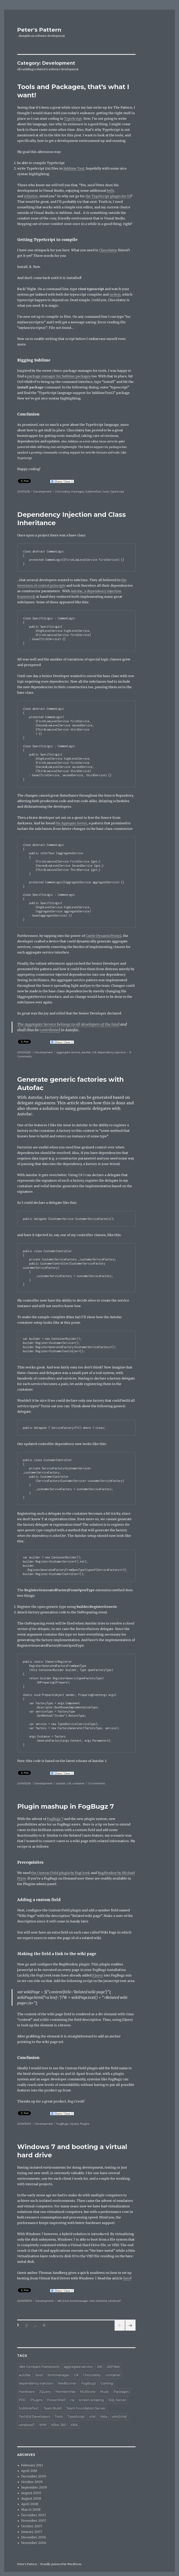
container (78, 1783)
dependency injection (111, 1052)
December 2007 (33, 2515)
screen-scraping (91, 2400)
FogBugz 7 (55, 1819)
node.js (115, 294)
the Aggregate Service (71, 823)
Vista (103, 2416)
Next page (130, 2330)
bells (111, 191)
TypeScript (73, 118)
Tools (105, 491)
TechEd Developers (34, 2416)
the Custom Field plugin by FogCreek (60, 1873)
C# (94, 1052)
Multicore (87, 2392)
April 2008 (29, 2504)
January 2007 (31, 2532)
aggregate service (68, 1052)
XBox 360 (58, 2425)
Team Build (52, 2408)
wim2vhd (101, 2300)
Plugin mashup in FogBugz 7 (65, 1806)
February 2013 (32, 2465)
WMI (43, 2425)
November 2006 (33, 2543)
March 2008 (31, 2509)
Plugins (84, 2123)
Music (104, 2392)
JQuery (97, 1975)
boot (66, 2300)
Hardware (27, 2392)
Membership (65, 2392)
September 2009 (34, 2487)
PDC (22, 2400)
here (127, 2278)
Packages (77, 491)
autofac (86, 1052)
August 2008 (31, 2498)
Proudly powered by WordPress (60, 2564)
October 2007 (31, 2526)
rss (72, 2400)
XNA (74, 2425)
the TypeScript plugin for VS (108, 196)
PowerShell (56, 2400)
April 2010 (29, 2471)
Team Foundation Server (86, 2408)
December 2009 (33, 2476)
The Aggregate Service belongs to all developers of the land (68, 1024)
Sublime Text (73, 168)
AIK (59, 2300)
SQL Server (117, 2400)
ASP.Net (113, 2367)
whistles (31, 196)
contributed (50, 1030)
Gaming (107, 2383)
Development (42, 491)
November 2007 (33, 2521)
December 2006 (33, 2537)
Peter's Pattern (39, 29)
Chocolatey (107, 250)
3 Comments (96, 1783)
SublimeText (93, 491)
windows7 (114, 2300)
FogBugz (62, 2123)
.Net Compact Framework (39, 2367)
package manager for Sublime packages (59, 376)
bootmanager (79, 2300)
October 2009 (31, 2482)
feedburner (67, 2383)
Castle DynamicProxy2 (104, 936)
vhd (92, 2300)
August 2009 (31, 2493)
